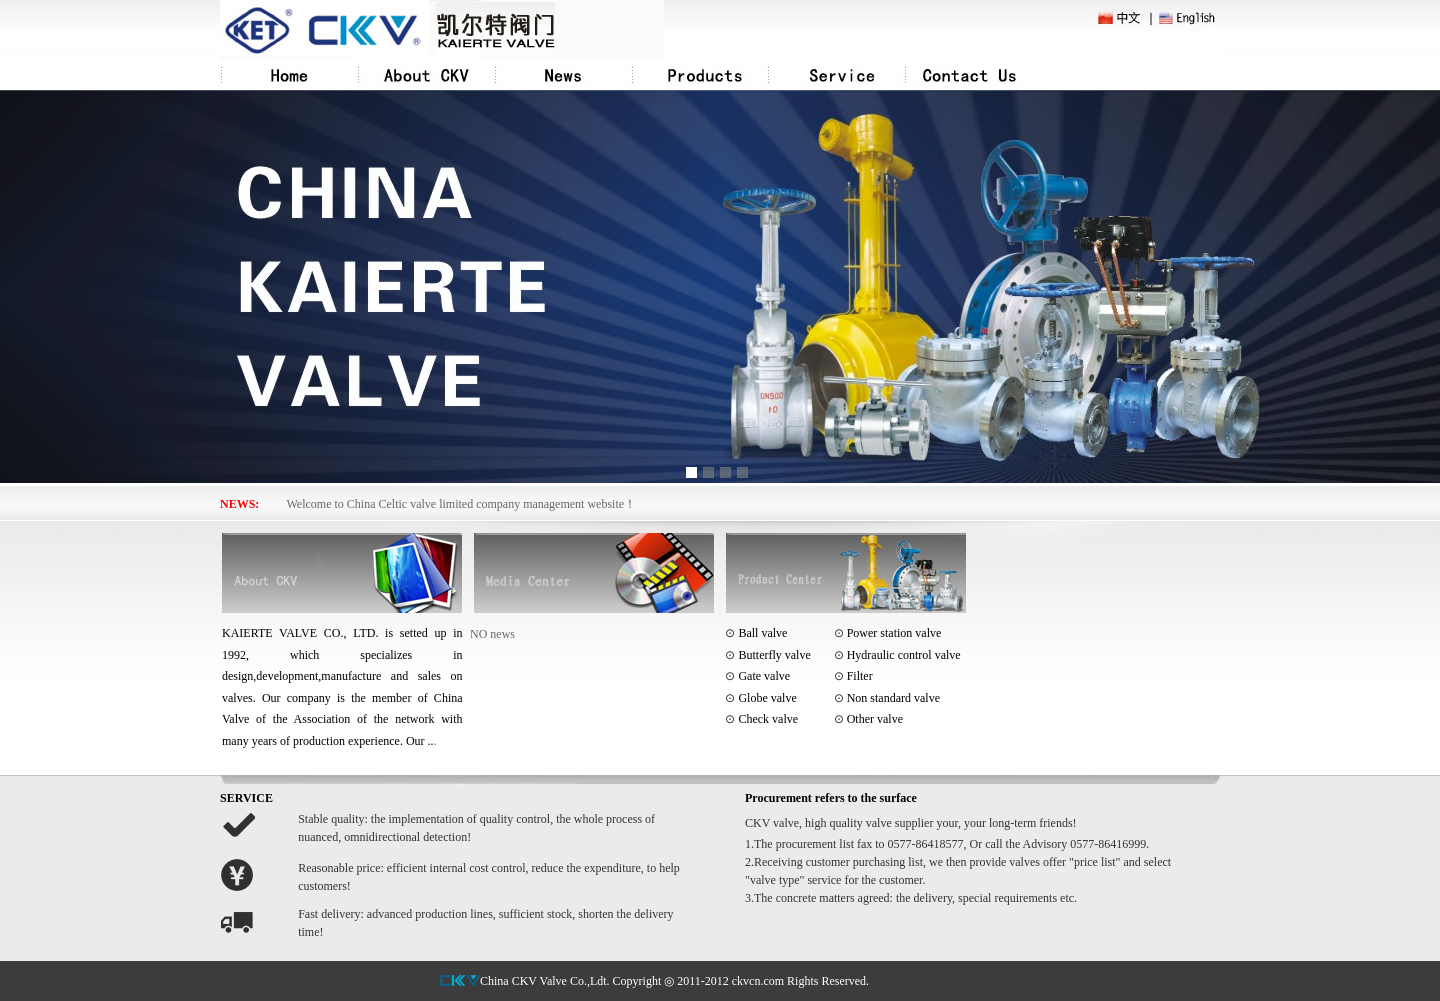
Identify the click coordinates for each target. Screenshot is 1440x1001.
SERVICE (246, 798)
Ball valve (761, 633)
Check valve (768, 719)
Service (836, 75)
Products (700, 75)
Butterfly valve (772, 655)
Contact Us (973, 75)
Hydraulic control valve (897, 655)
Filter (853, 676)
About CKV (426, 75)
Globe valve (767, 698)
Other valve (868, 719)
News (563, 75)
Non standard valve (887, 698)
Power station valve (888, 633)
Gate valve (757, 676)
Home (289, 75)
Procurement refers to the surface (831, 798)
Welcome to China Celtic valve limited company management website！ (462, 504)
